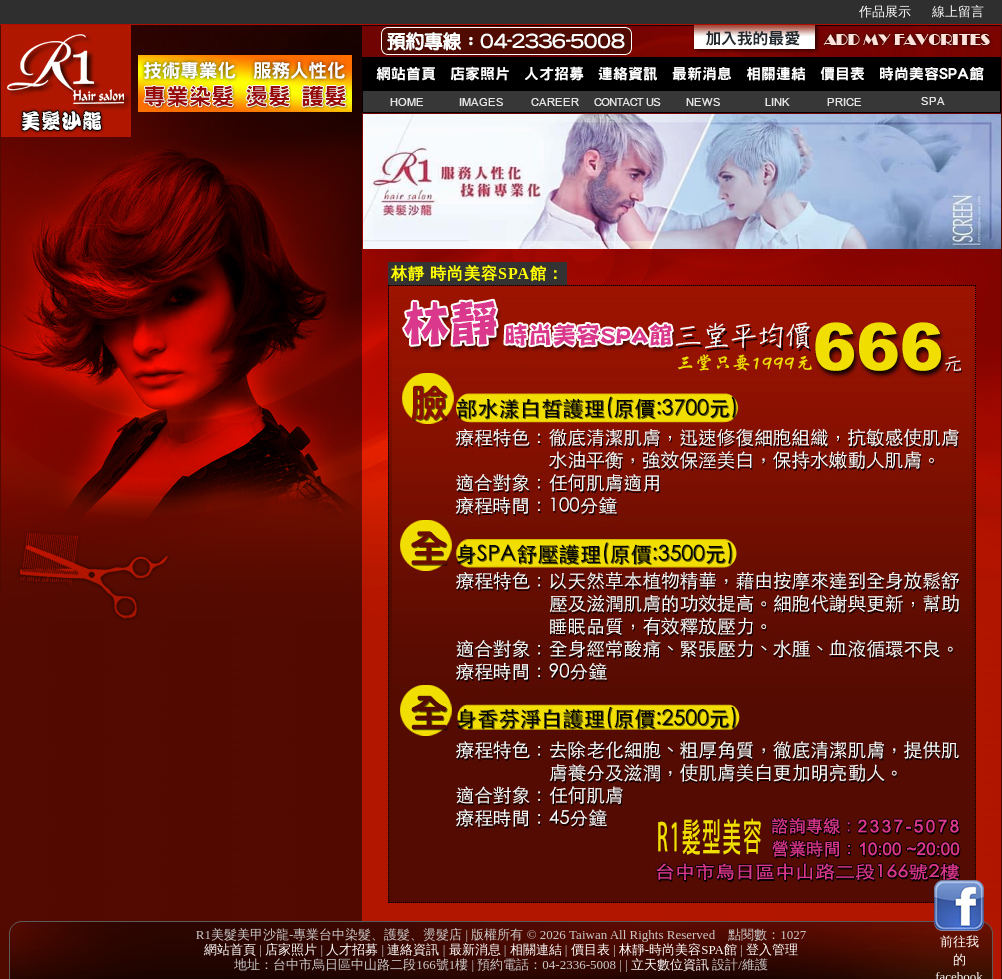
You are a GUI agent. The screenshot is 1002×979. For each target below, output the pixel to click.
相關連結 (536, 949)
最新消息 (475, 949)
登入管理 (772, 949)
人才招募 (352, 949)
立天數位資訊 (670, 964)
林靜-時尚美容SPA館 (678, 949)
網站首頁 (230, 949)
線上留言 (958, 11)
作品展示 (885, 11)
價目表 (590, 949)
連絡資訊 (413, 949)
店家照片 (291, 949)
